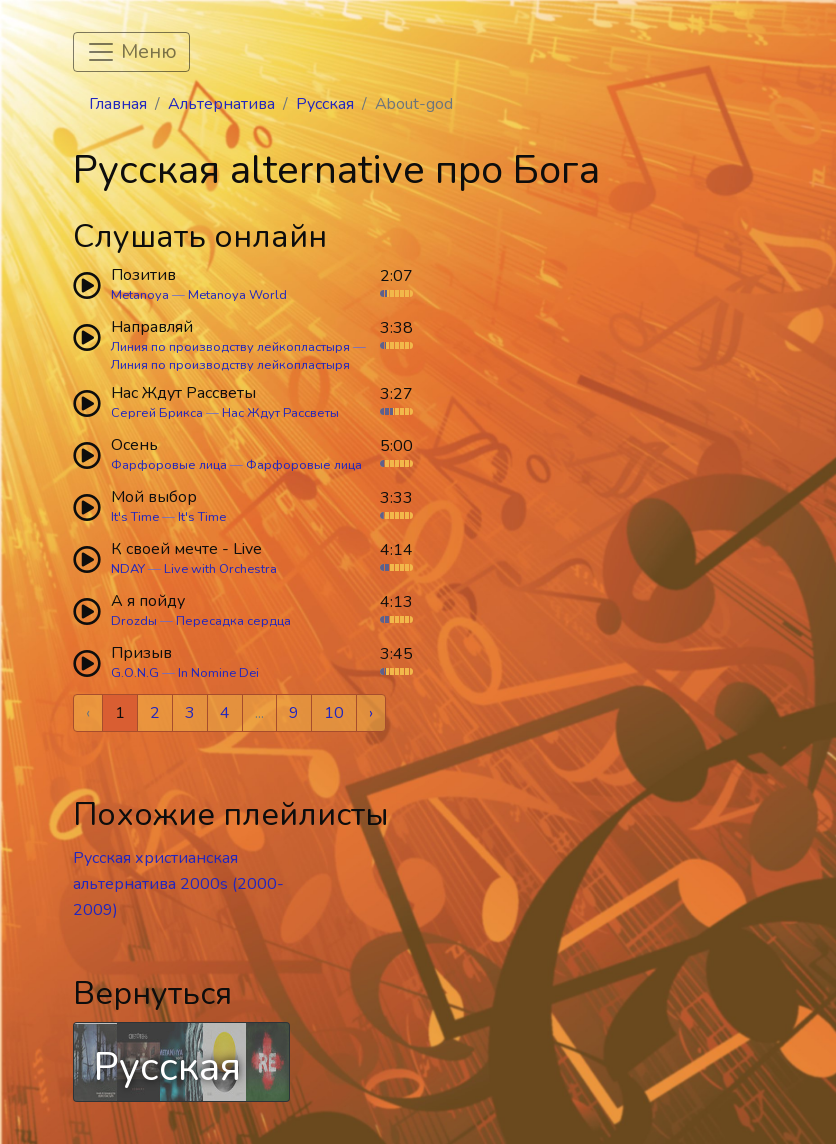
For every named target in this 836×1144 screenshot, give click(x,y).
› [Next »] (371, 713)
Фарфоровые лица (169, 465)
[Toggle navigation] (131, 52)
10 (334, 713)
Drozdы (134, 621)
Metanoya (140, 295)
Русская (325, 104)
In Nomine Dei (218, 673)
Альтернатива (221, 104)
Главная (118, 104)
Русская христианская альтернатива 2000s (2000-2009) (178, 883)
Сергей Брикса (157, 413)
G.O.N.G (135, 673)
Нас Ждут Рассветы (280, 413)
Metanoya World (237, 295)
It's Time (135, 517)
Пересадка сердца (233, 621)
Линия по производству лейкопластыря (230, 347)
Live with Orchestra (220, 569)
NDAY (128, 569)
